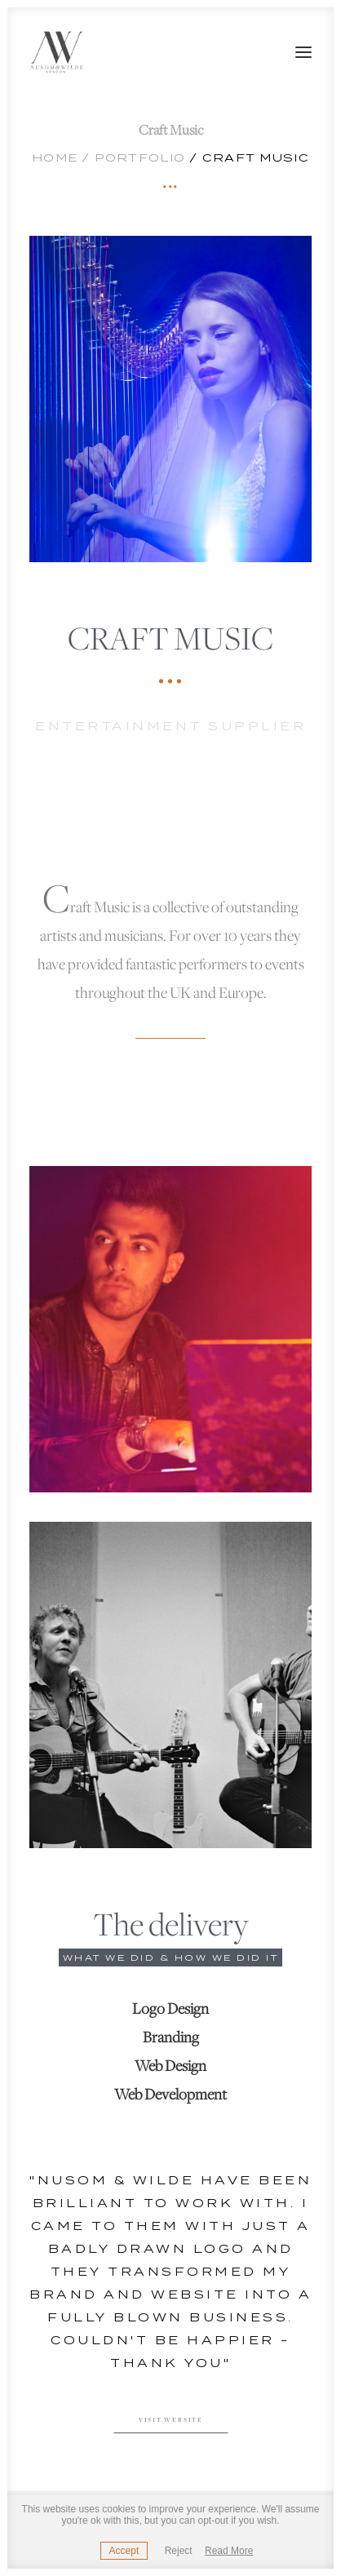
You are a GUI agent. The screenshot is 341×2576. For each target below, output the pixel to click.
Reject (179, 2550)
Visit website (171, 2420)
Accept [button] (124, 2550)
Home (55, 158)
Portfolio (140, 158)
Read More (229, 2550)
